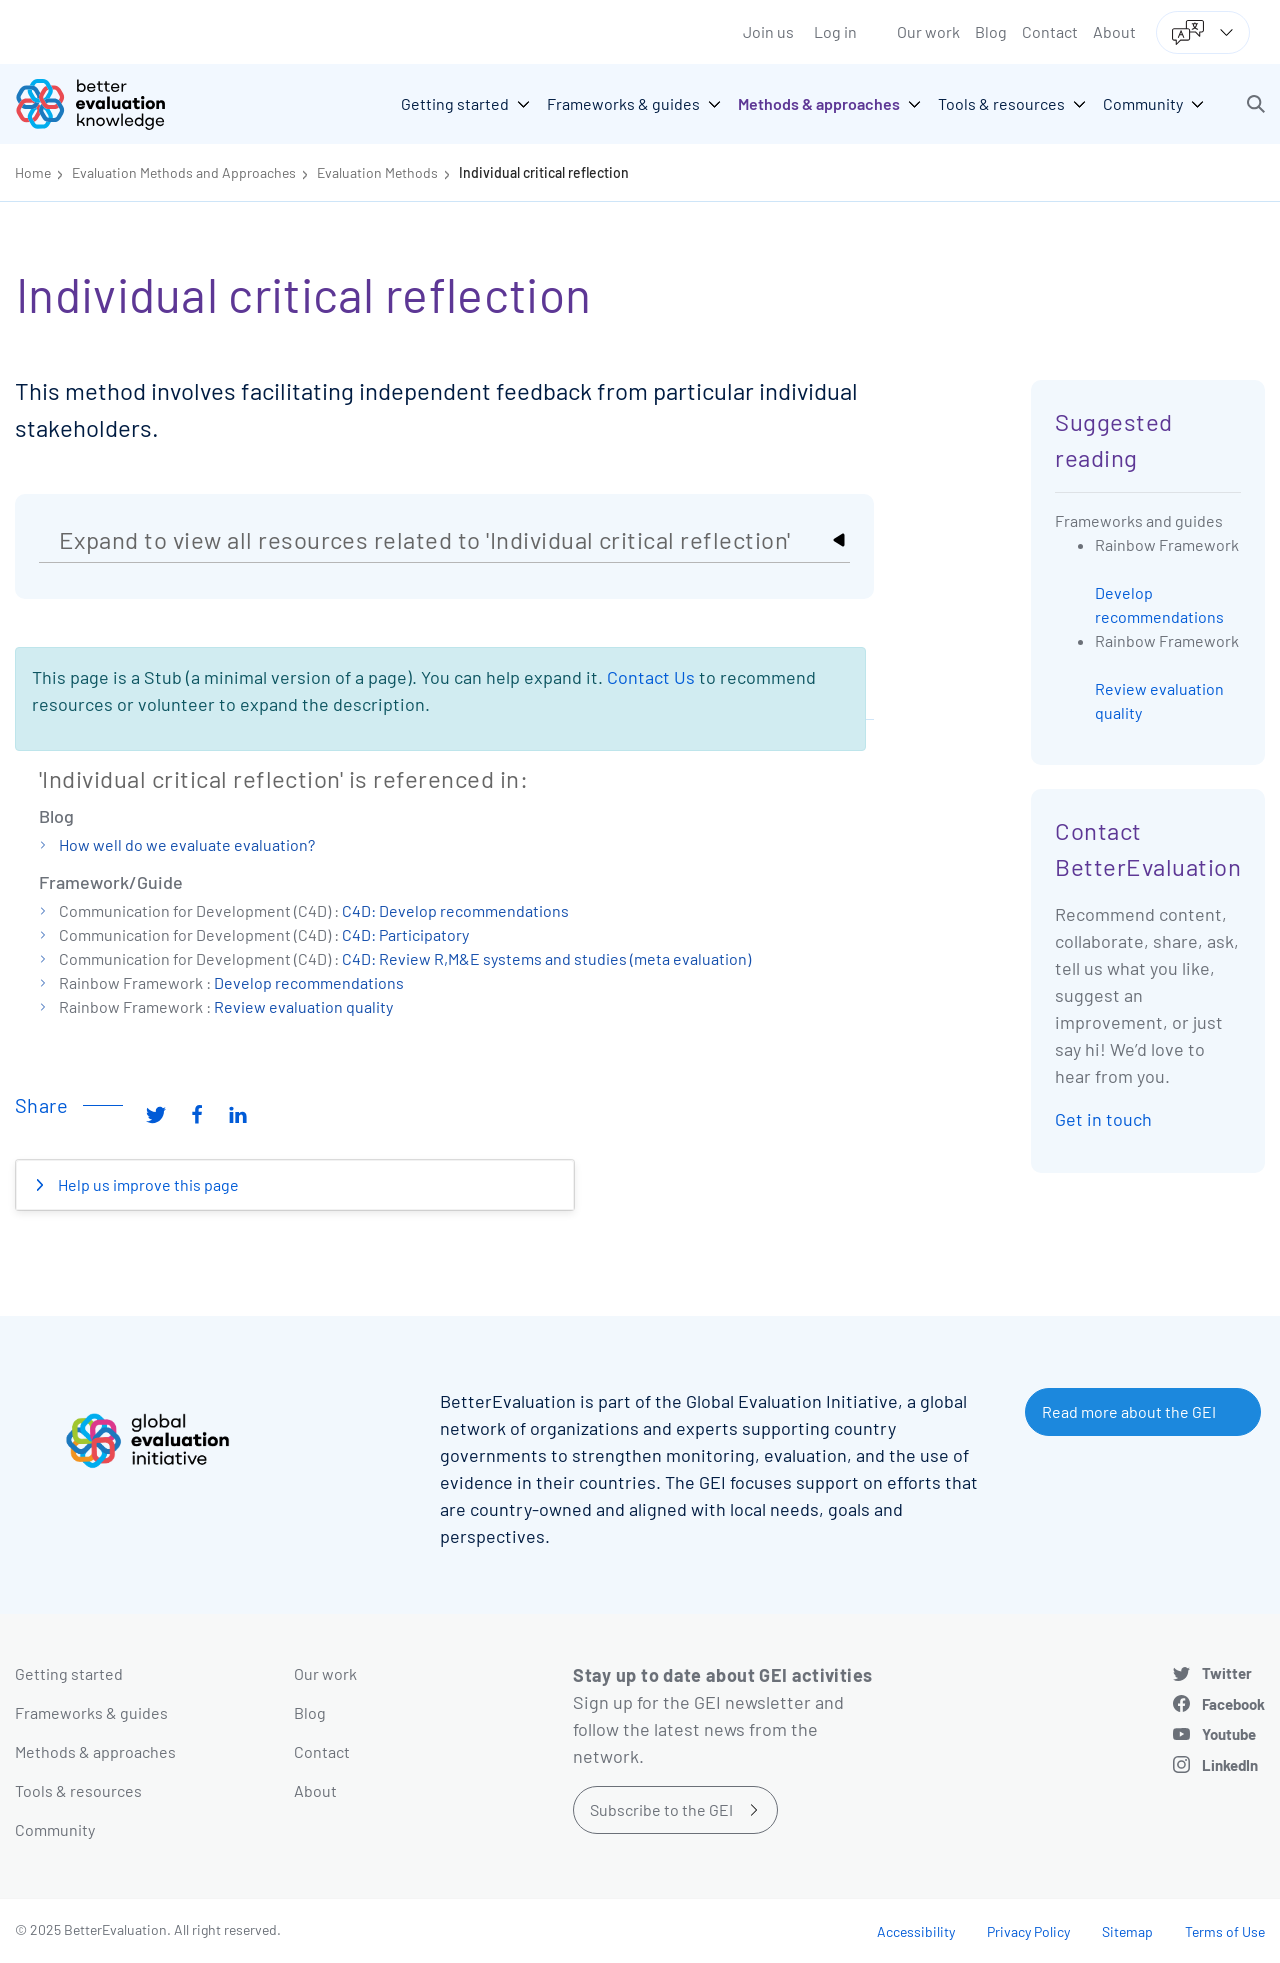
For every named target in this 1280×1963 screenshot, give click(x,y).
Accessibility (916, 1931)
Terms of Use (1225, 1931)
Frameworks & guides (91, 1712)
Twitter (1227, 1673)
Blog (991, 31)
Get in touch (1103, 1119)
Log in (835, 31)
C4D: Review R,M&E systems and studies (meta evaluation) (546, 958)
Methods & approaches (95, 1751)
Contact (1050, 31)
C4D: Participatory (405, 934)
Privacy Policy (1028, 1931)
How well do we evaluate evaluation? (187, 844)
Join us (768, 31)
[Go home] (105, 104)
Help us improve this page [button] (147, 1184)
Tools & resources (78, 1790)
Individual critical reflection (544, 172)
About (1114, 31)
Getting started (69, 1673)
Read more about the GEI (1129, 1411)
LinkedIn (1230, 1765)
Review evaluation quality (303, 1006)
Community (55, 1829)
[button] (1256, 104)
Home (33, 172)
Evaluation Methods (377, 172)
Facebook (1233, 1704)
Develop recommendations (309, 982)
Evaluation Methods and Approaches (184, 172)
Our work (928, 31)
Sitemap (1127, 1931)
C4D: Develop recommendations (455, 910)
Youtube (1229, 1734)
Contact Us (651, 677)
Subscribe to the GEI (661, 1809)
